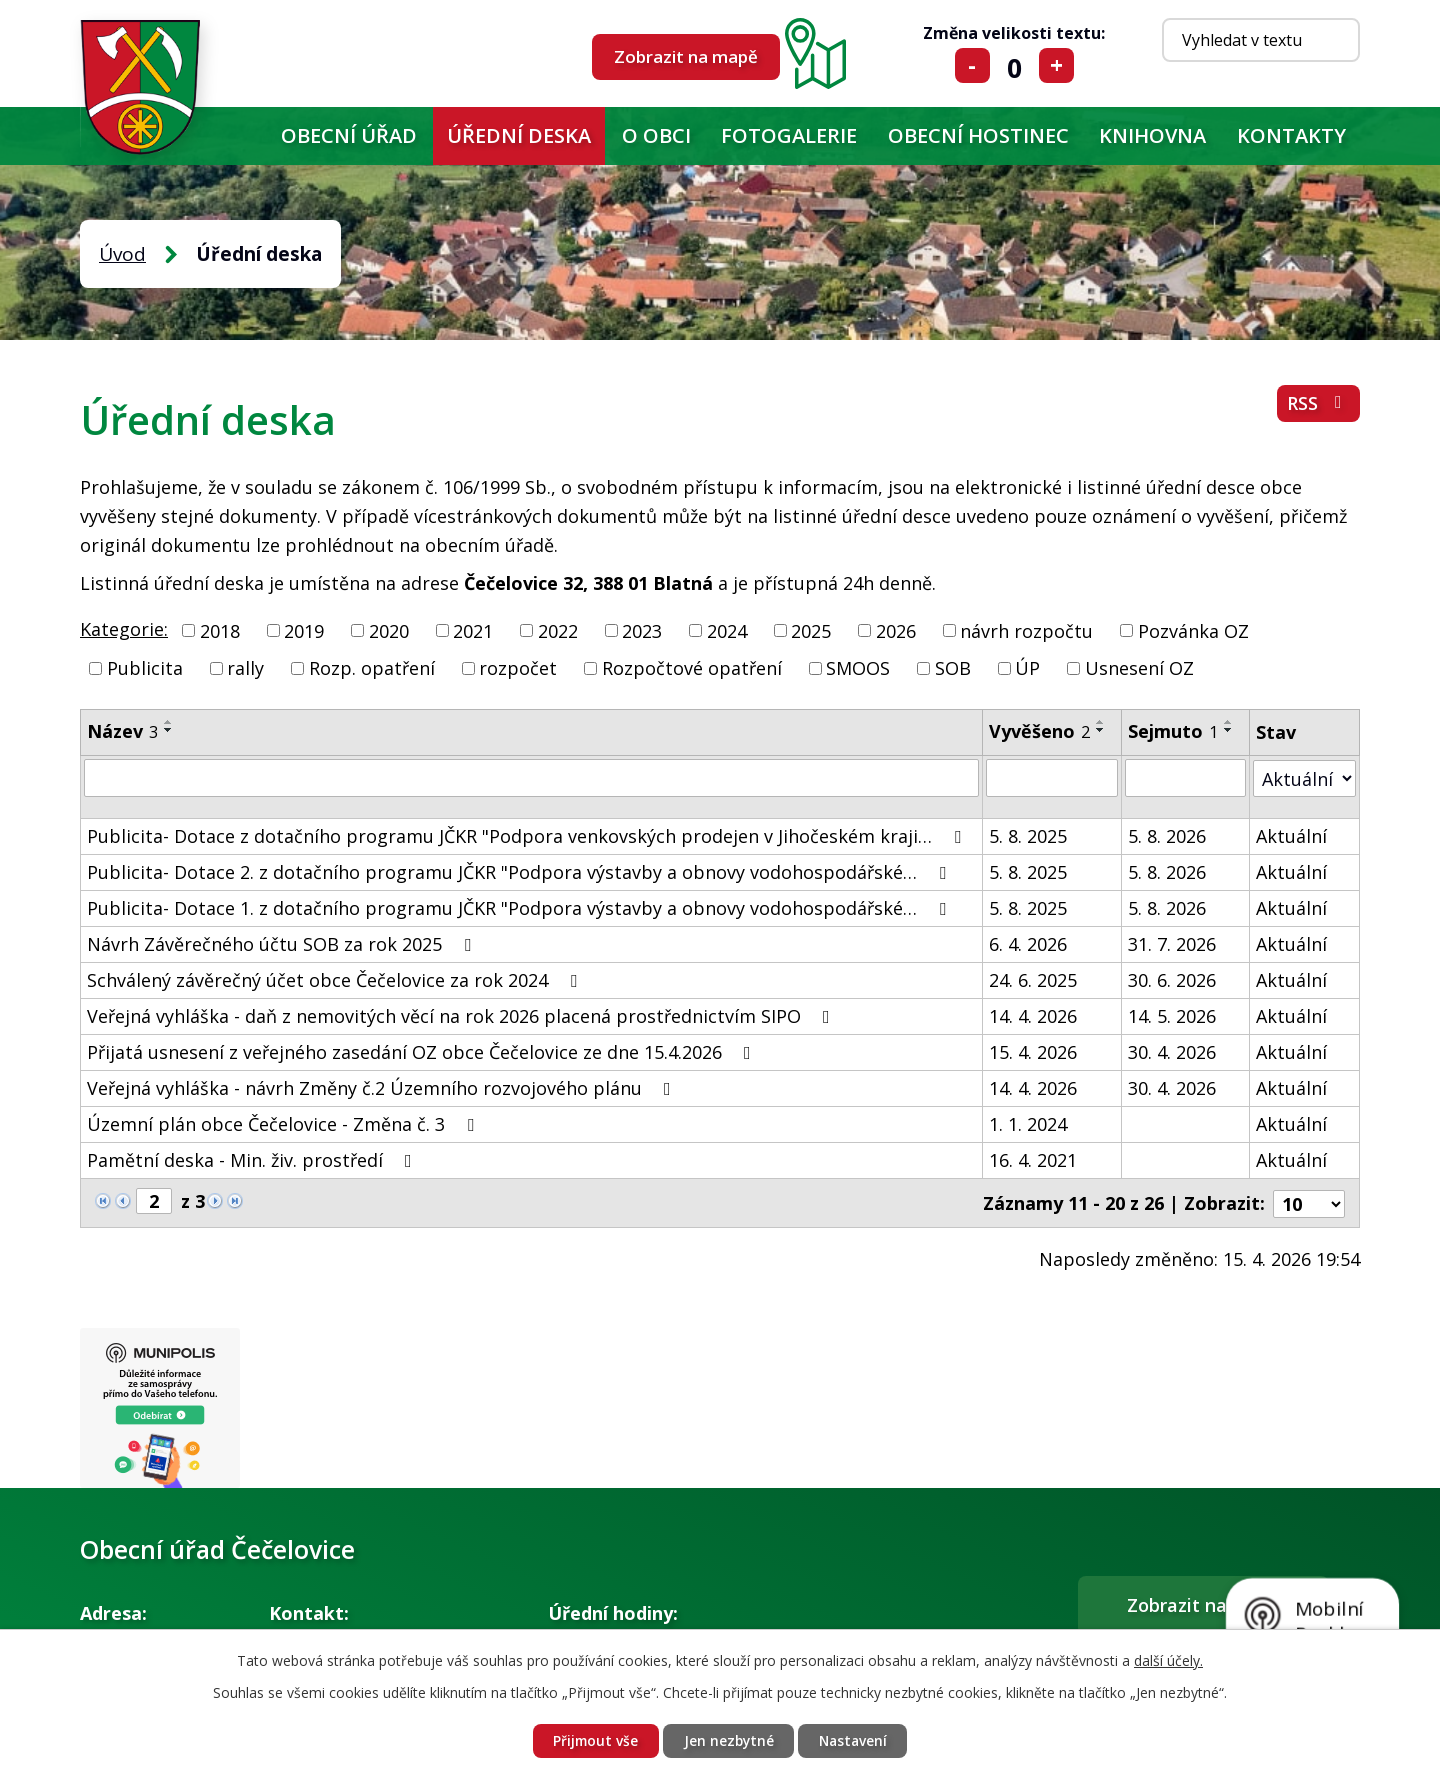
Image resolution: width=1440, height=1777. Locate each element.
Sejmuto (1173, 731)
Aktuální (1291, 836)
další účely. (1168, 1659)
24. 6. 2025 (1033, 980)
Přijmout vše (592, 1740)
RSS (1318, 405)
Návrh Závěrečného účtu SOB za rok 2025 (283, 944)
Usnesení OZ (1139, 668)
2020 (389, 630)
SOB (953, 668)
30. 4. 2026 (1172, 1052)
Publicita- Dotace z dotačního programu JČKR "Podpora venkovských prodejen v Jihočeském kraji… (528, 836)
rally (245, 668)
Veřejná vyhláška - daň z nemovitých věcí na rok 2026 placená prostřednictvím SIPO (462, 1016)
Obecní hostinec (978, 135)
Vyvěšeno (1039, 731)
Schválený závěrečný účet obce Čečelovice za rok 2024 (336, 980)
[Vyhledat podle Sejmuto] (1185, 778)
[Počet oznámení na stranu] (1309, 1202)
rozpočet (518, 668)
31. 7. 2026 (1172, 944)
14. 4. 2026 (1033, 1016)
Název (122, 731)
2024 (727, 630)
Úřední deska (519, 135)
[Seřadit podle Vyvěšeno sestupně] (1101, 730)
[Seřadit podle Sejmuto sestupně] (1229, 730)
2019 (304, 630)
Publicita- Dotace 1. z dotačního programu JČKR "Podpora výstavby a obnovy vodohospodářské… (520, 908)
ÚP (1027, 668)
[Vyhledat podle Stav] (1304, 777)
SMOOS (858, 668)
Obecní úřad (349, 135)
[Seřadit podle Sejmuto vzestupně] (1229, 722)
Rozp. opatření (372, 668)
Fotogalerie (789, 135)
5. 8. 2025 (1028, 836)
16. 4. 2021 (1033, 1160)
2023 (642, 630)
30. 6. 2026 (1172, 980)
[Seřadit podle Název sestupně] (169, 730)
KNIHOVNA (1152, 135)
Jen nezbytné (728, 1740)
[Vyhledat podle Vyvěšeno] (1052, 778)
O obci (656, 135)
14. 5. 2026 (1172, 1016)
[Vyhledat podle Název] (531, 778)
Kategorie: (124, 629)
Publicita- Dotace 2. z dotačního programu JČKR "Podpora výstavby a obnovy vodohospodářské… (520, 872)
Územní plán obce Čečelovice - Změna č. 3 (284, 1124)
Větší (1056, 65)
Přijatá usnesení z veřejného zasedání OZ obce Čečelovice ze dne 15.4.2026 (423, 1052)
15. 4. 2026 (1033, 1052)
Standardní (1014, 65)
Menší (972, 65)
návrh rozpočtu (1026, 630)
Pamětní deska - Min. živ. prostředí (253, 1160)
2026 (896, 630)
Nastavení (855, 1740)
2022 (558, 630)
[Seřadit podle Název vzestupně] (169, 722)
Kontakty (1291, 135)
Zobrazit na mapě (686, 56)
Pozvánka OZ (1193, 630)
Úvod (242, 136)
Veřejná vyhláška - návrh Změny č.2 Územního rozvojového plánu (383, 1088)
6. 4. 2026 (1028, 944)
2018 (220, 630)
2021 (473, 630)
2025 (811, 630)
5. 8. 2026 (1167, 836)
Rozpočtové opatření (692, 668)
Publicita (145, 668)
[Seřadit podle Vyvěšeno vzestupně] (1101, 722)
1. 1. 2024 (1028, 1124)
